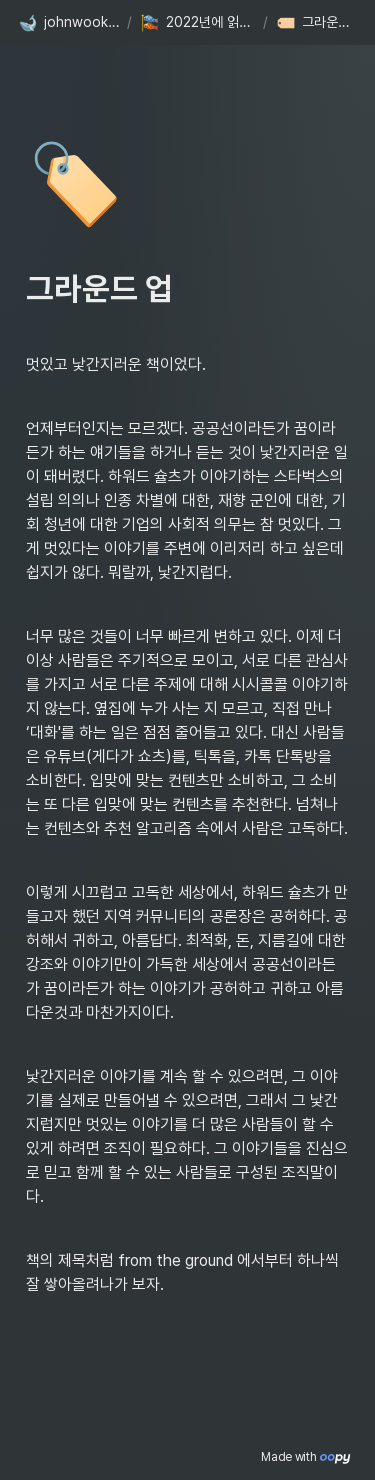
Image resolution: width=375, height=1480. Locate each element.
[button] (68, 23)
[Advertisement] (187, 1442)
